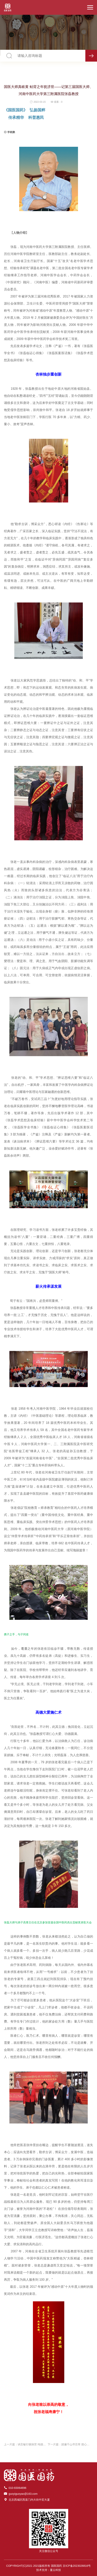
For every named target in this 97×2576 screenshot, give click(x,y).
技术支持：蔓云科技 (48, 2569)
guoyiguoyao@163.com (23, 2493)
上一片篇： (26, 2444)
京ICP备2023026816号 (77, 2565)
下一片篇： (69, 2444)
